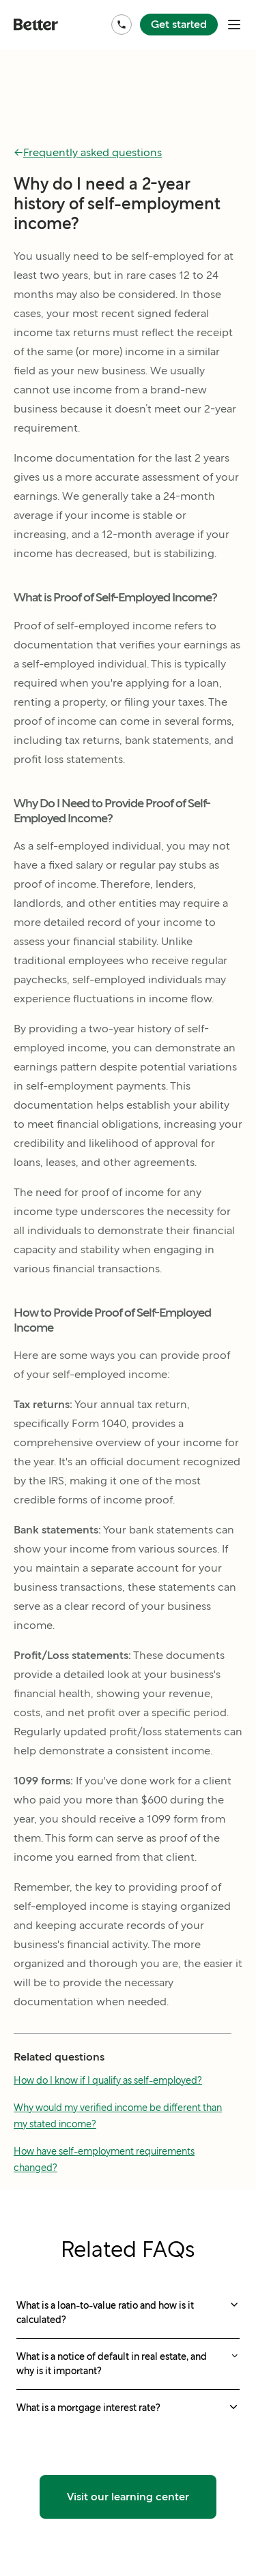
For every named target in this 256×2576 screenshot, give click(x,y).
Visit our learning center (128, 2496)
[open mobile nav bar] (234, 24)
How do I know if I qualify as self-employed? (108, 2080)
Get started (179, 24)
